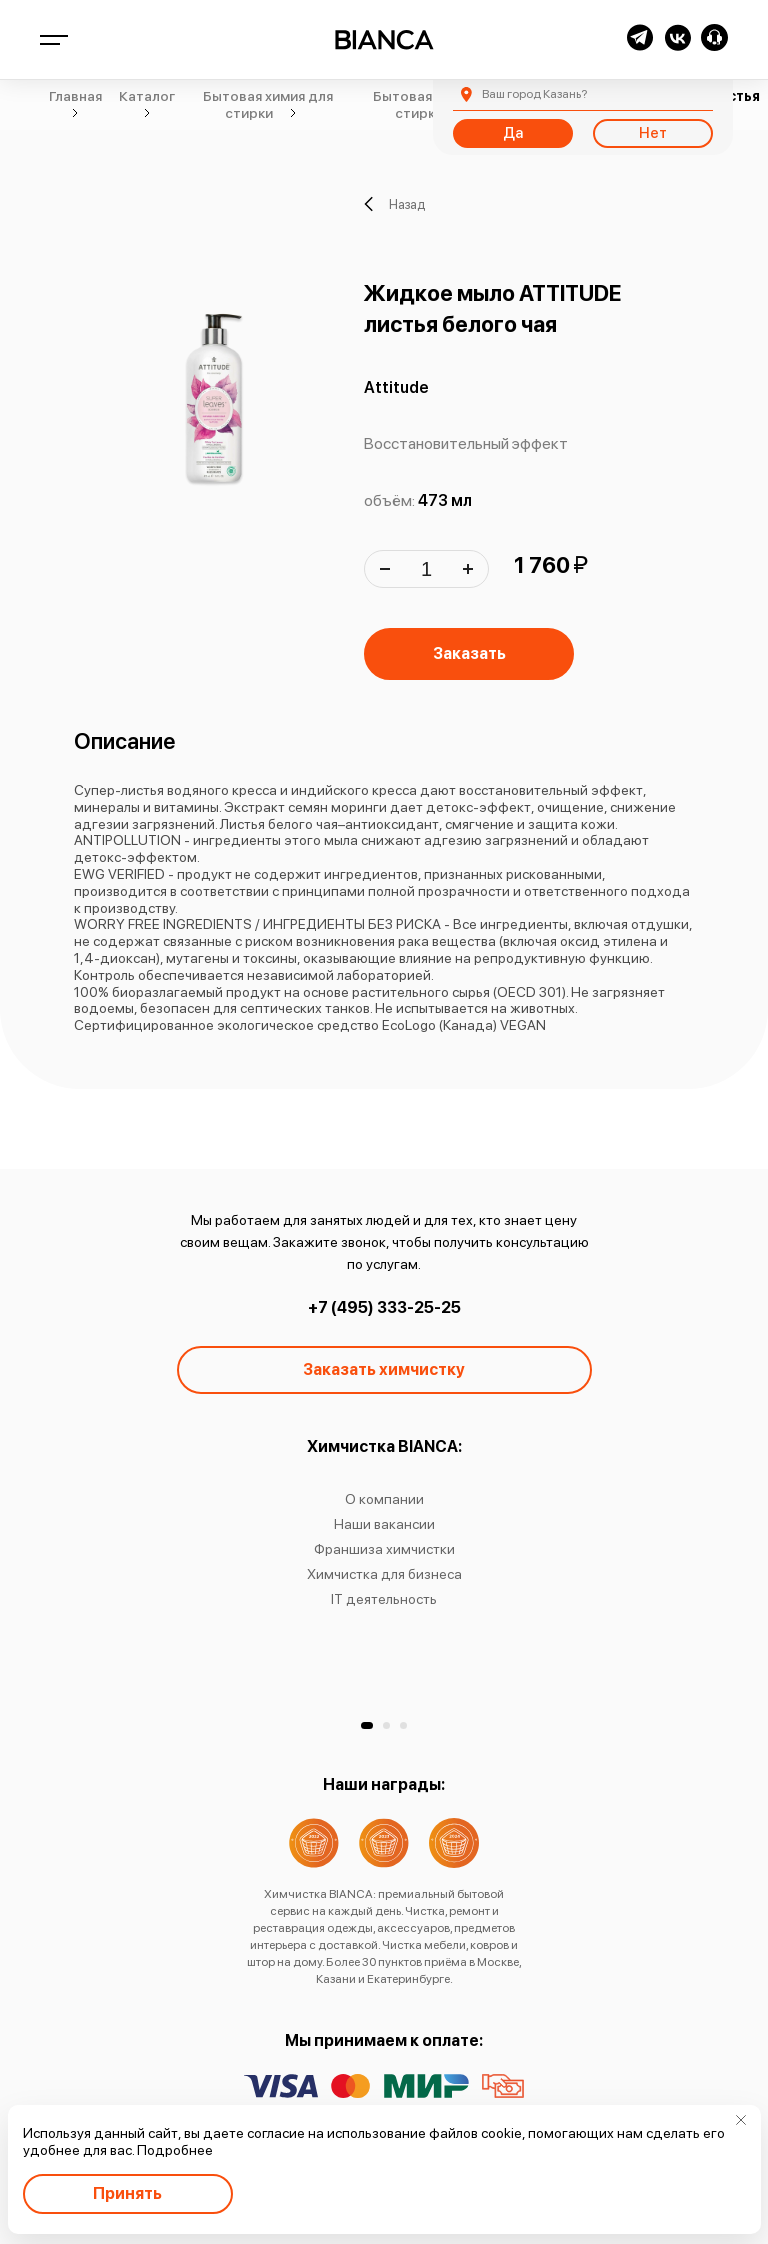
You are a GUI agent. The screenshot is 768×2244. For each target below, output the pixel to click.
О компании (384, 1499)
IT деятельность (384, 1599)
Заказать (469, 653)
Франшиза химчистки (384, 1549)
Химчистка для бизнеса (384, 1574)
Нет (653, 133)
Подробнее (175, 2150)
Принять (127, 2193)
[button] (367, 1725)
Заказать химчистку (384, 1369)
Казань (534, 94)
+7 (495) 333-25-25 (384, 1307)
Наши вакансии (384, 1524)
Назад (394, 204)
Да (513, 133)
